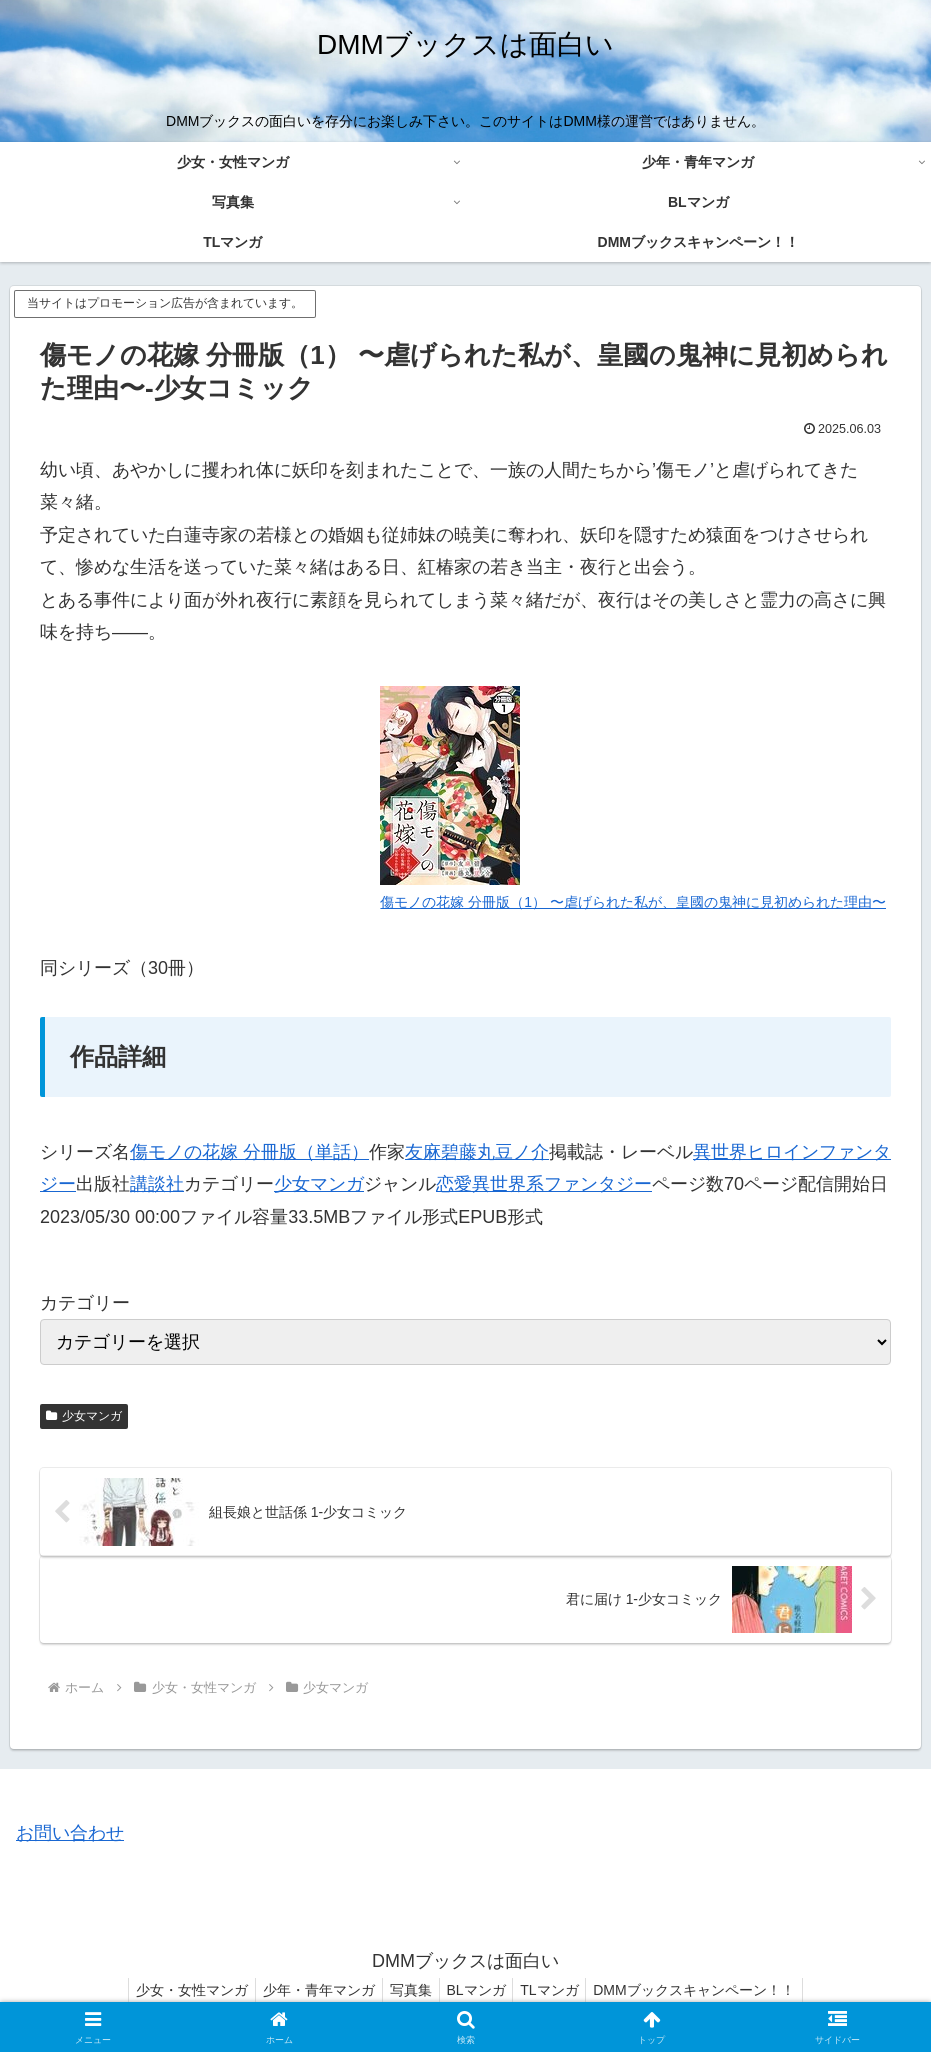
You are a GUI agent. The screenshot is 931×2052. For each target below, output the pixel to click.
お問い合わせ (70, 1833)
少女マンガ (319, 1184)
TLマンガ (559, 1990)
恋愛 (454, 1184)
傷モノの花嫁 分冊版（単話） (249, 1152)
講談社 (157, 1184)
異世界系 (508, 1184)
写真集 (408, 1990)
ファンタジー (598, 1184)
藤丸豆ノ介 (504, 1152)
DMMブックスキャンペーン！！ (709, 1990)
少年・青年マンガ (310, 1990)
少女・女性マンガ (177, 1990)
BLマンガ (479, 1990)
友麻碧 (432, 1152)
